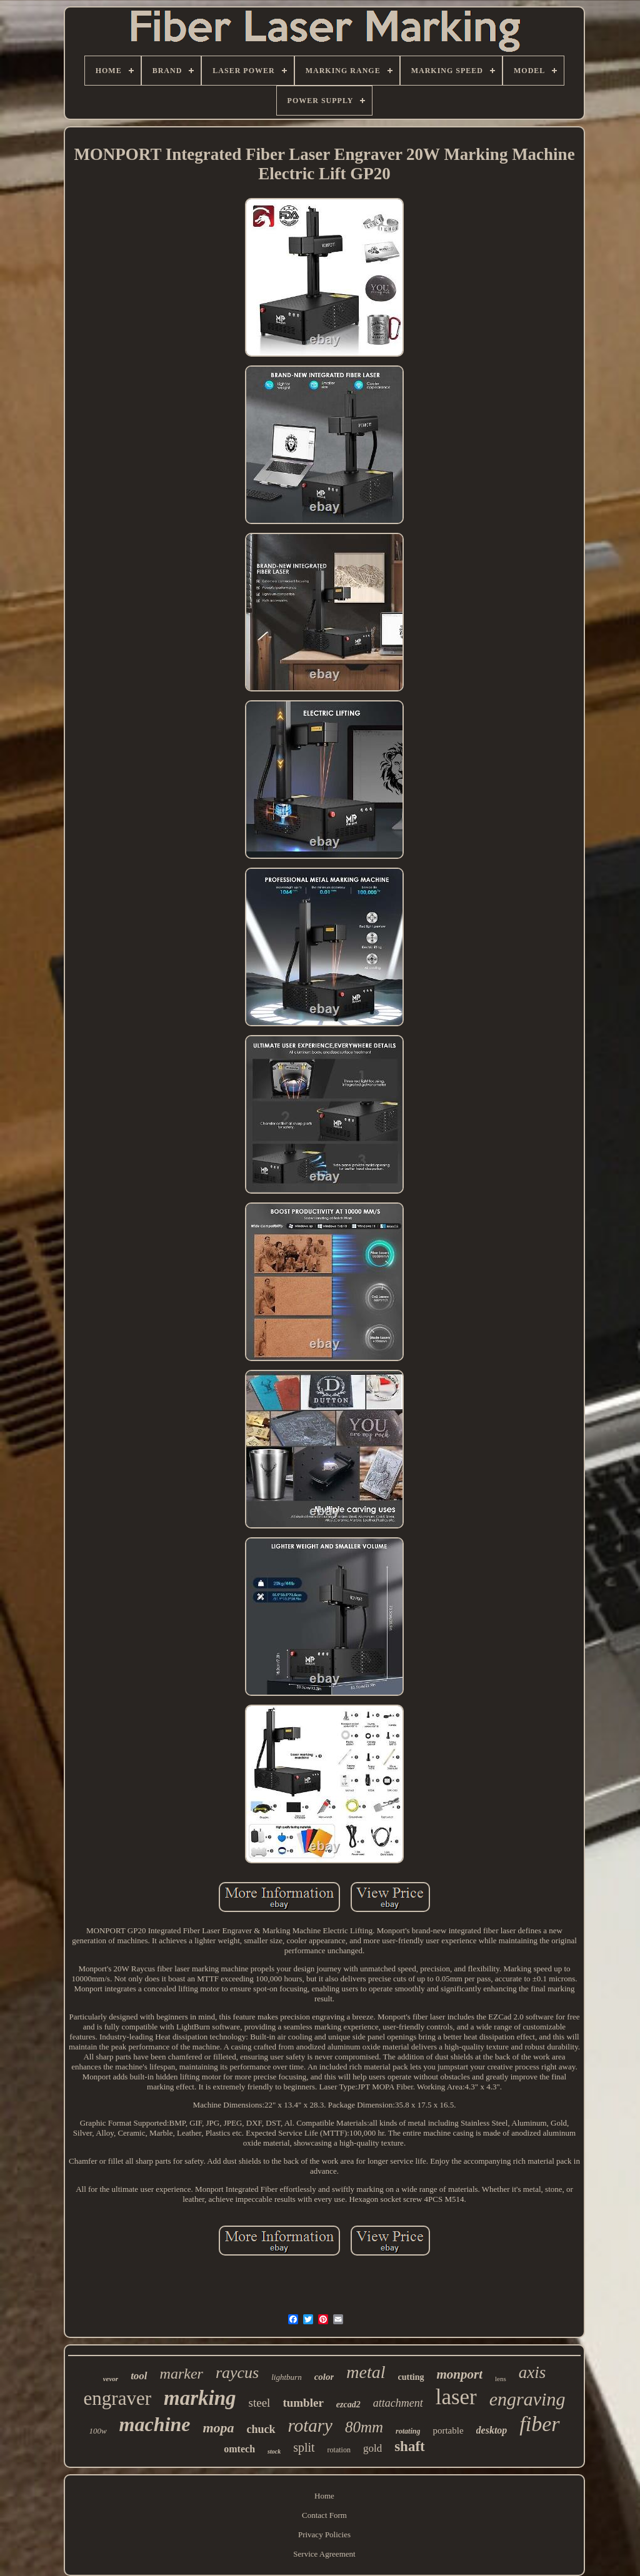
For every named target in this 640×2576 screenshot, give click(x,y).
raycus (237, 2373)
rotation (339, 2449)
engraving (527, 2399)
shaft (409, 2446)
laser (456, 2397)
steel (260, 2402)
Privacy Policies (324, 2534)
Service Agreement (324, 2554)
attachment (398, 2403)
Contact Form (324, 2515)
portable (447, 2430)
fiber (539, 2423)
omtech (239, 2449)
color (324, 2377)
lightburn (286, 2377)
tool (139, 2376)
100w (97, 2430)
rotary (310, 2425)
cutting (411, 2377)
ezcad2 (348, 2404)
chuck (261, 2429)
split (303, 2447)
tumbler (302, 2402)
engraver (117, 2398)
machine (155, 2424)
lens (500, 2378)
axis (532, 2372)
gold (372, 2448)
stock (274, 2451)
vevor (110, 2378)
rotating (408, 2431)
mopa (218, 2427)
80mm (364, 2427)
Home (324, 2495)
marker (181, 2373)
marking (200, 2398)
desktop (492, 2430)
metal (365, 2372)
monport (460, 2374)
